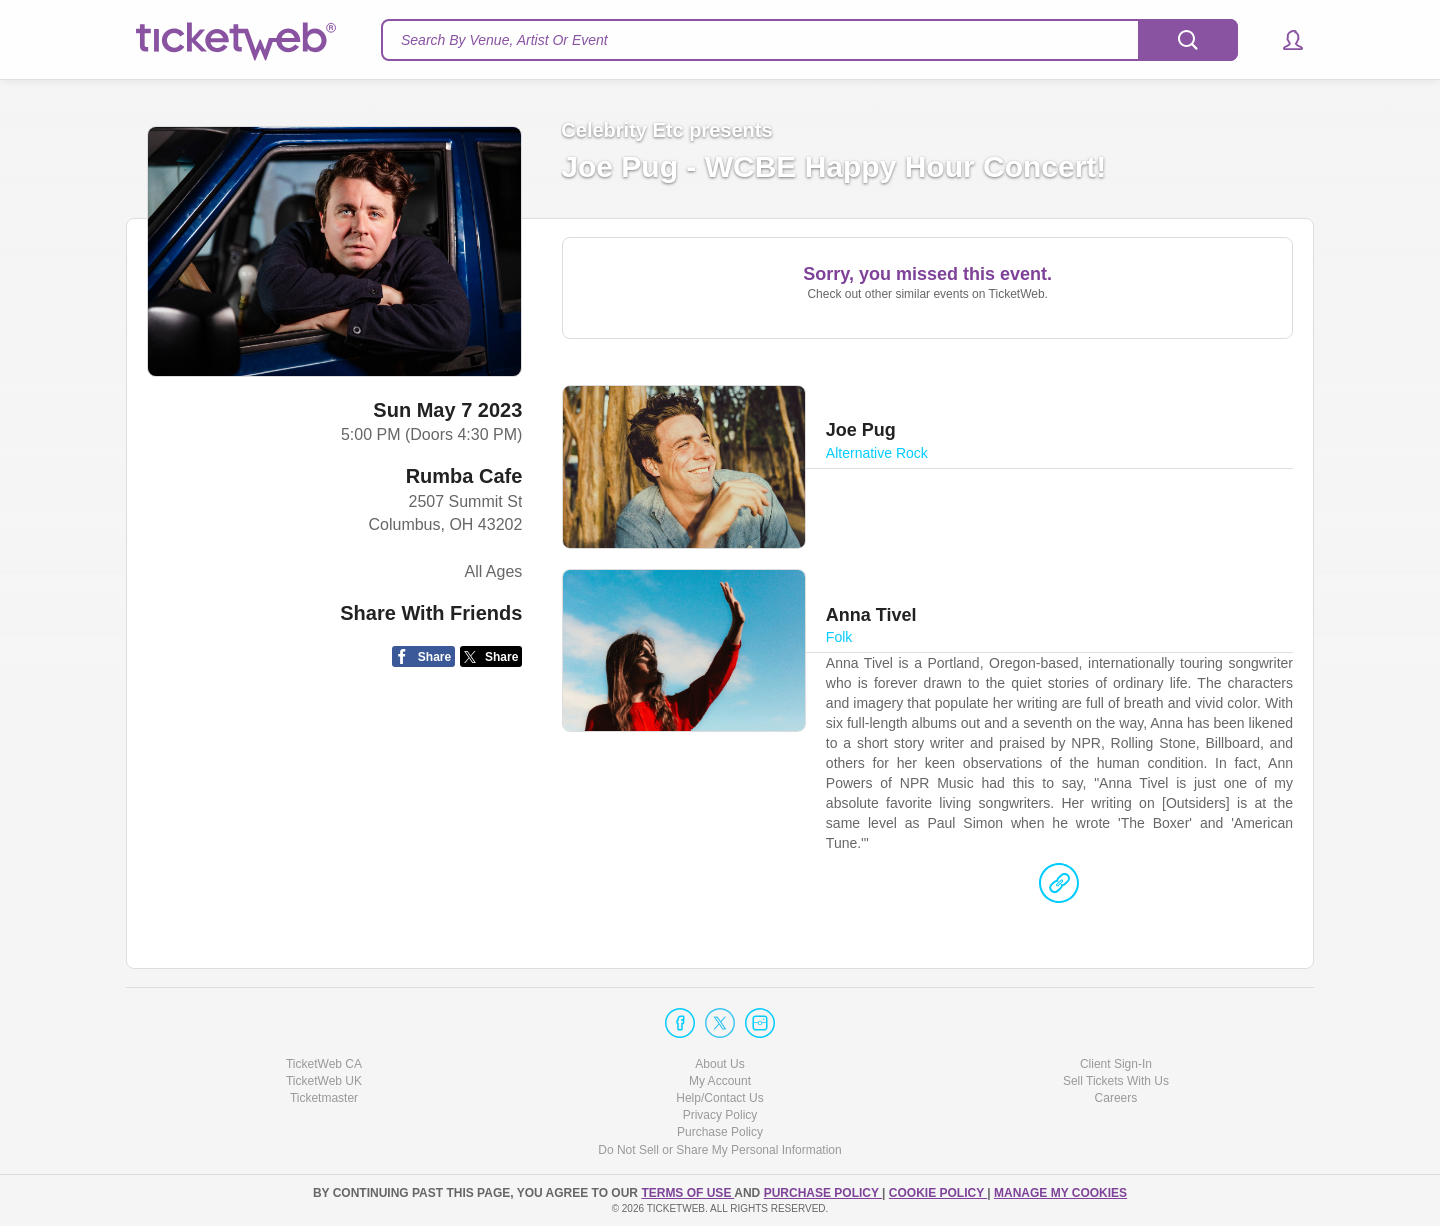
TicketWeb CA (324, 1064)
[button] (1283, 40)
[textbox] (809, 40)
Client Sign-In (1116, 1064)
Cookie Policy (938, 1193)
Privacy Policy (720, 1115)
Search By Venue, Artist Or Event (504, 40)
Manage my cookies (1060, 1193)
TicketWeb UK (324, 1081)
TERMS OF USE (687, 1193)
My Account (720, 1081)
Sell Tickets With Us (1116, 1081)
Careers (1116, 1098)
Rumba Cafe (464, 476)
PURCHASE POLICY (823, 1193)
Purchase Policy (720, 1132)
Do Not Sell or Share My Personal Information (719, 1150)
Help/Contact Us (719, 1098)
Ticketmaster (324, 1098)
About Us (719, 1064)
